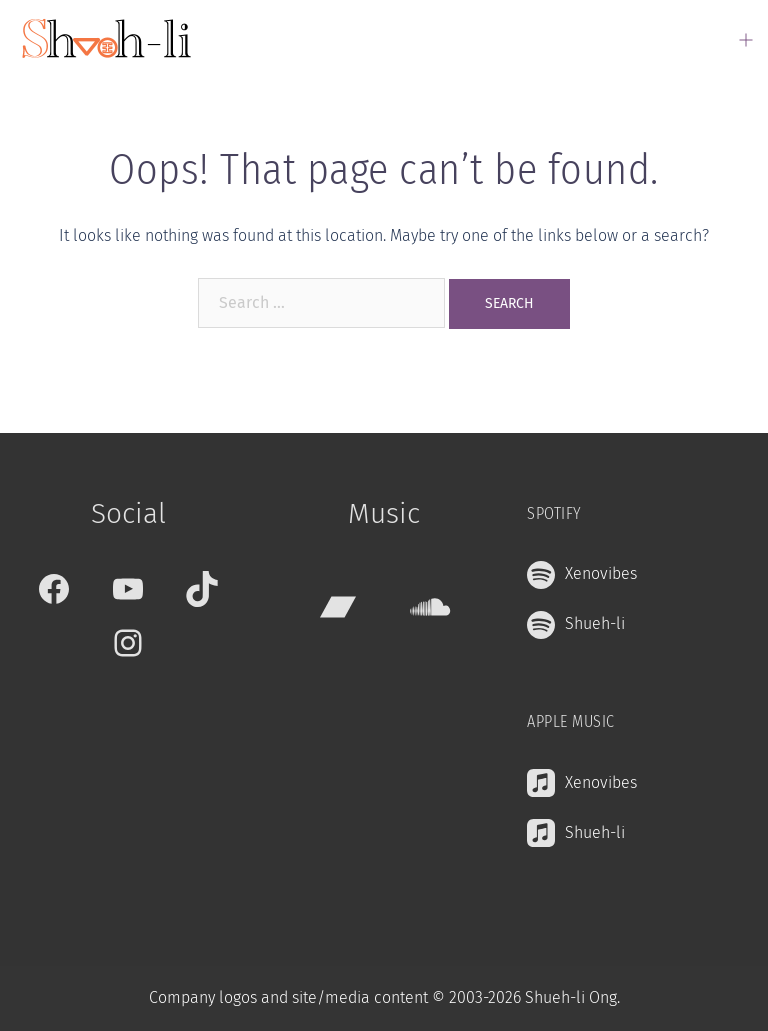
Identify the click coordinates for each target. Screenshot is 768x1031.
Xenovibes (601, 573)
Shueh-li (595, 623)
